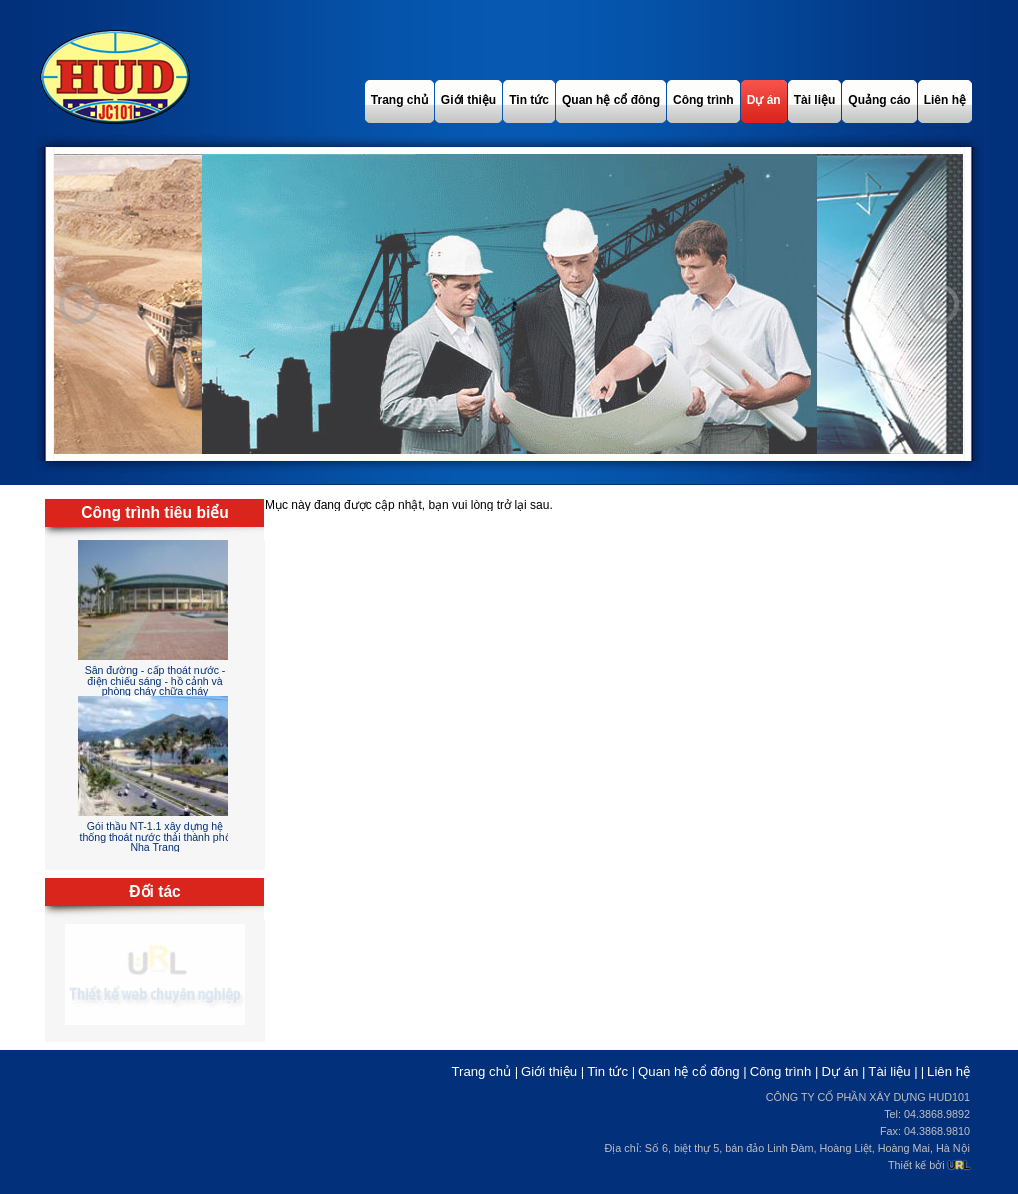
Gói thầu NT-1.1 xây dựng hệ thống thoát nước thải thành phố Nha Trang (154, 836)
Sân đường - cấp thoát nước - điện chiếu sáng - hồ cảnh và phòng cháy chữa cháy (155, 680)
